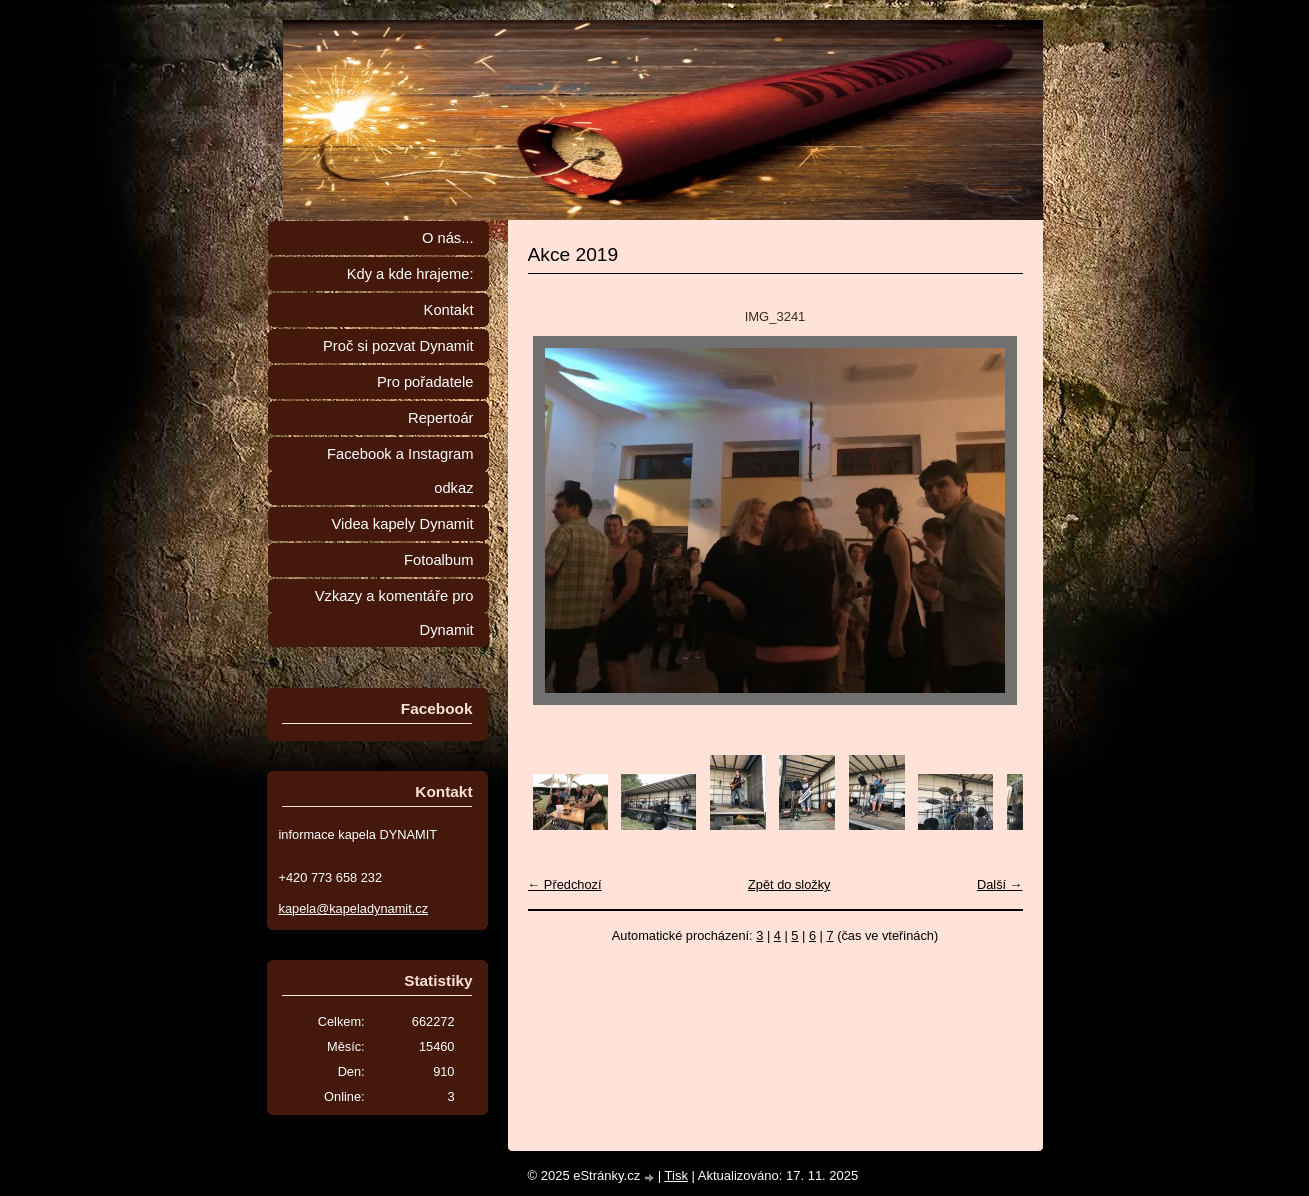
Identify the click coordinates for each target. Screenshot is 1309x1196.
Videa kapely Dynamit (402, 524)
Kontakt (449, 310)
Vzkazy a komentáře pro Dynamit (394, 613)
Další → (1000, 884)
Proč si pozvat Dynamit (398, 346)
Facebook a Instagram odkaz (400, 471)
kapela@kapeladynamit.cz (354, 908)
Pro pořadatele (425, 382)
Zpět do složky (789, 884)
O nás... (448, 238)
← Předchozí (565, 884)
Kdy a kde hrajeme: (410, 274)
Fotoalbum (439, 560)
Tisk (676, 1175)
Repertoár (440, 418)
